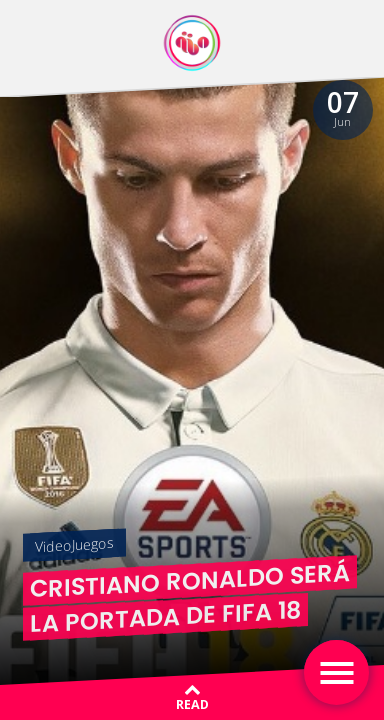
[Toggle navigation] (336, 672)
